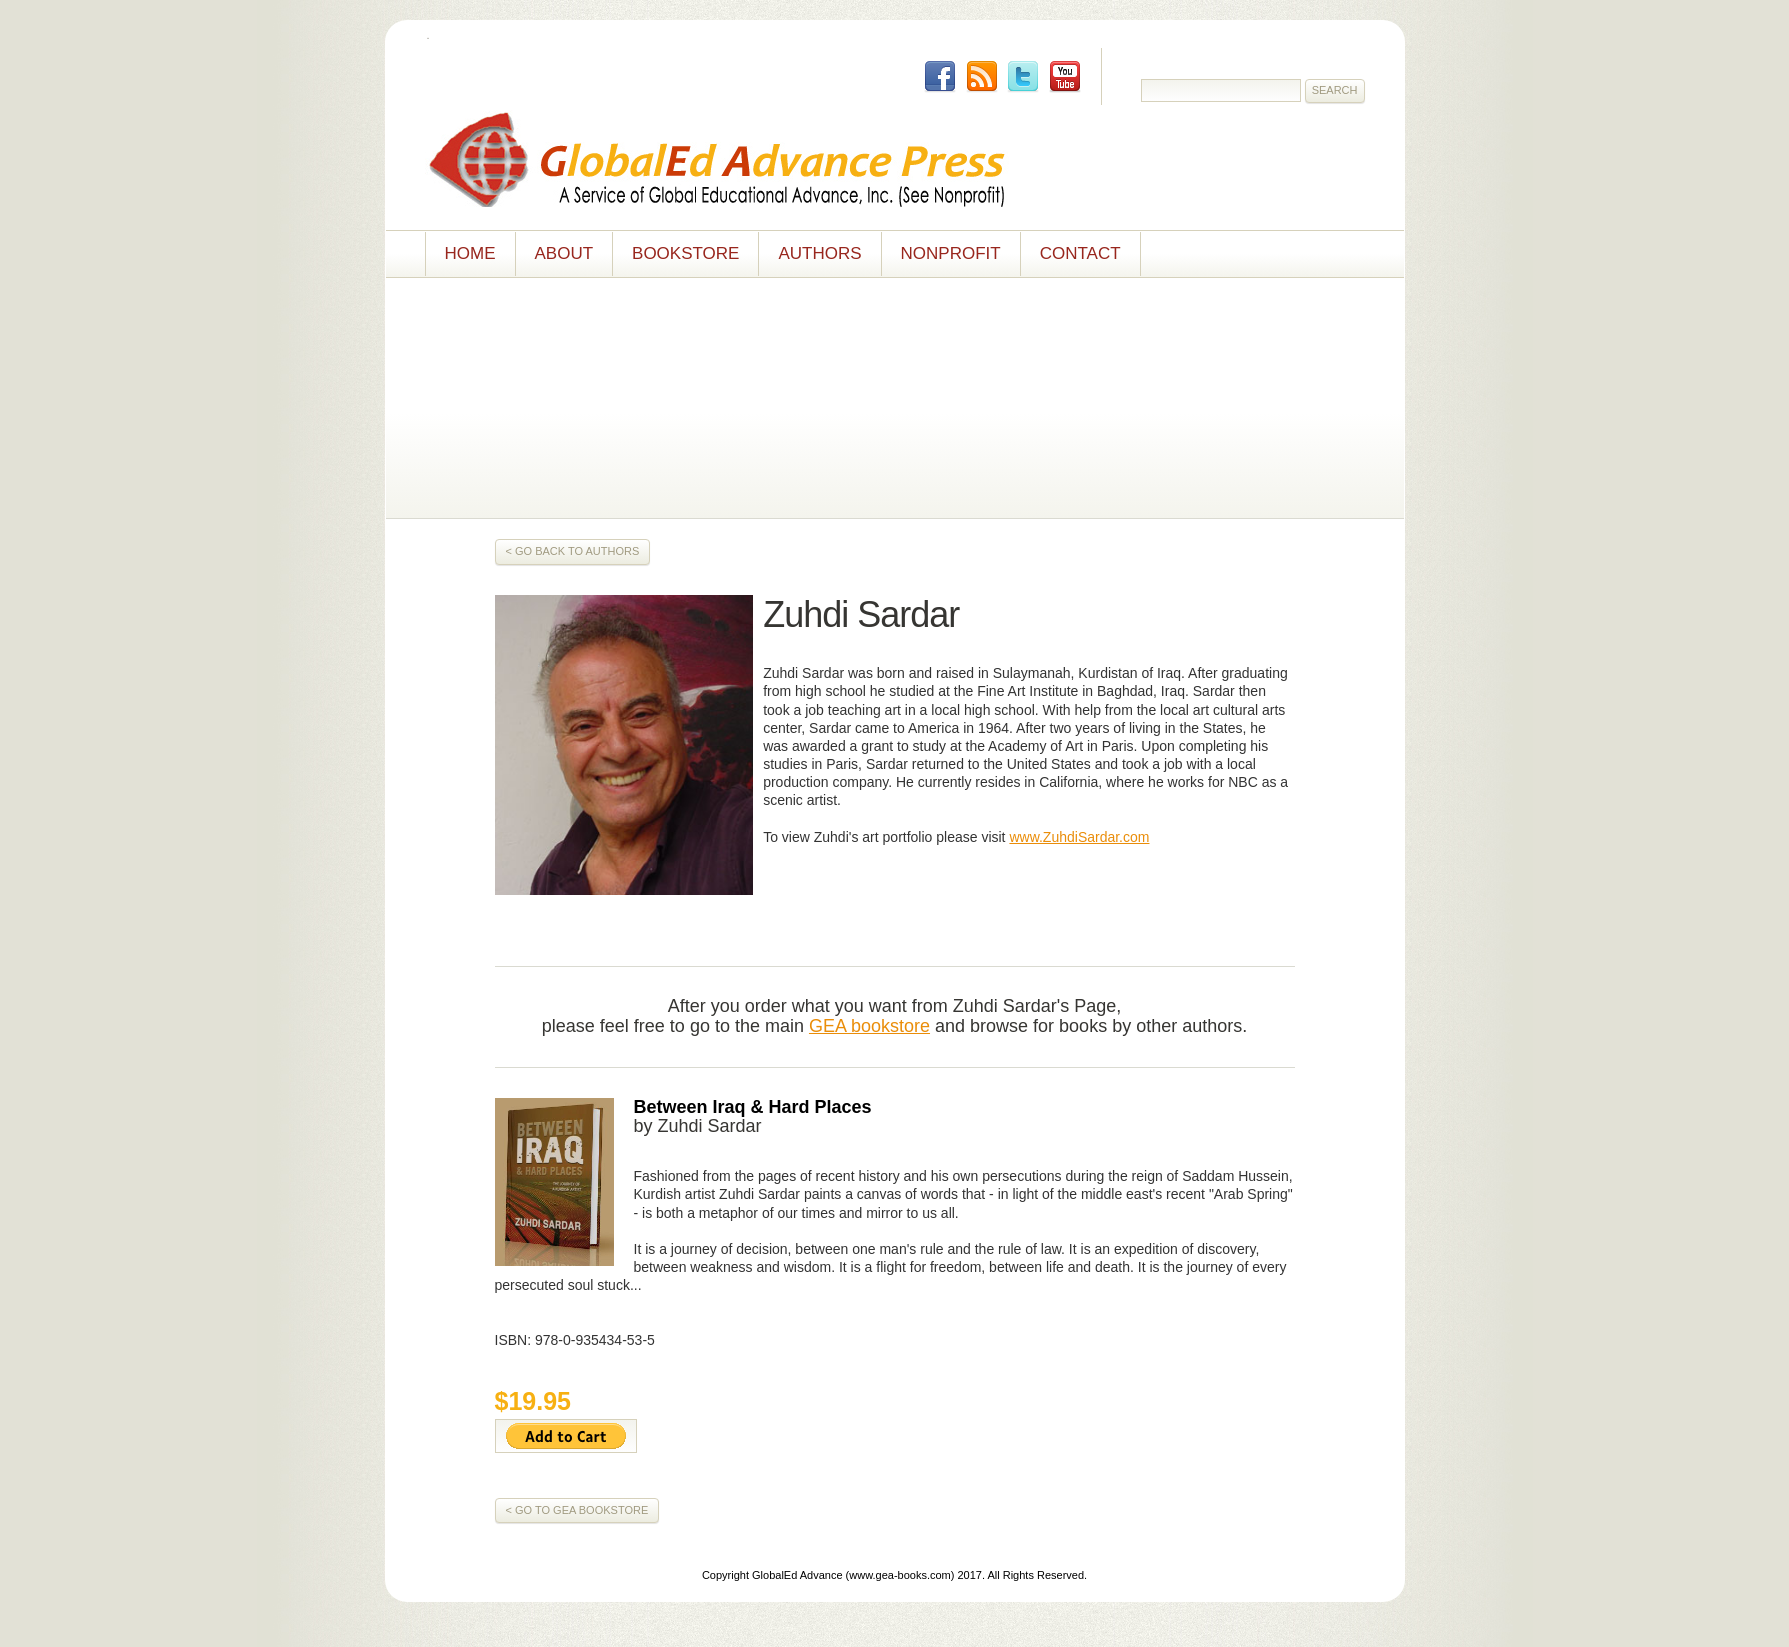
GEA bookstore (869, 1026)
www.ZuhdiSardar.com (1079, 837)
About (564, 253)
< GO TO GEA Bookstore (577, 1510)
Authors (819, 253)
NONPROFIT (951, 253)
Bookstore (685, 253)
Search (1335, 90)
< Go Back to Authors (573, 551)
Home (470, 253)
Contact (1080, 253)
